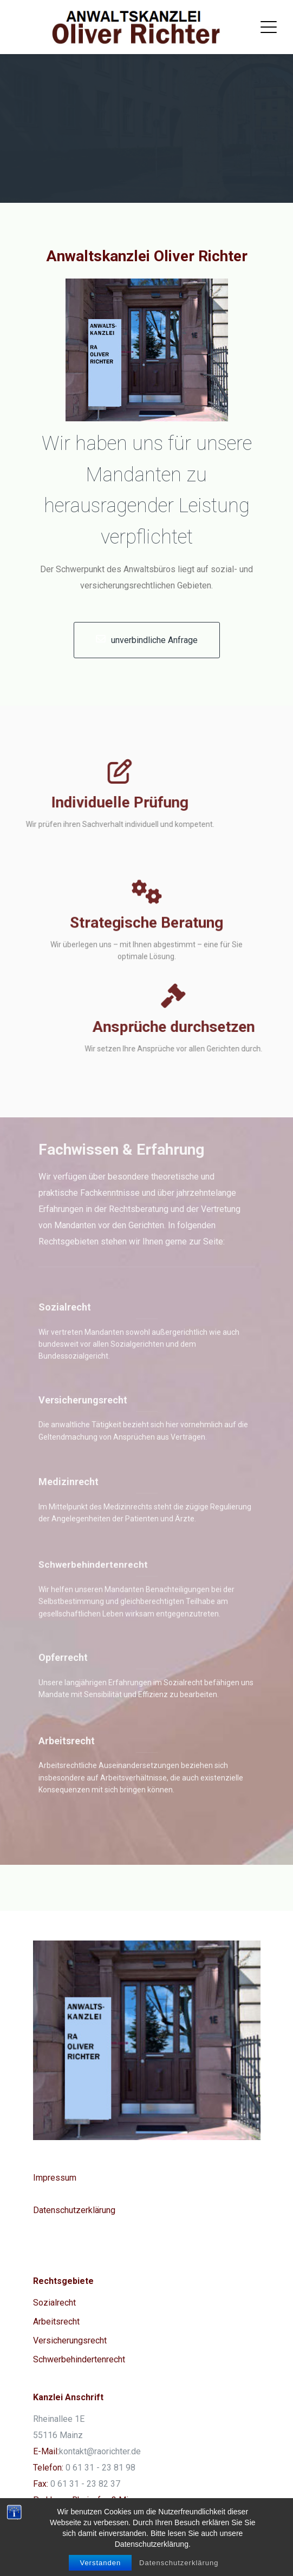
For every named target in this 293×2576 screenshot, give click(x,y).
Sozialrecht (54, 2302)
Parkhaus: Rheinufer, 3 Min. (83, 2500)
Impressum (54, 2178)
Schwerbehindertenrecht (79, 2359)
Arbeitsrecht (56, 2321)
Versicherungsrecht (70, 2340)
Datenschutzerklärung (74, 2210)
